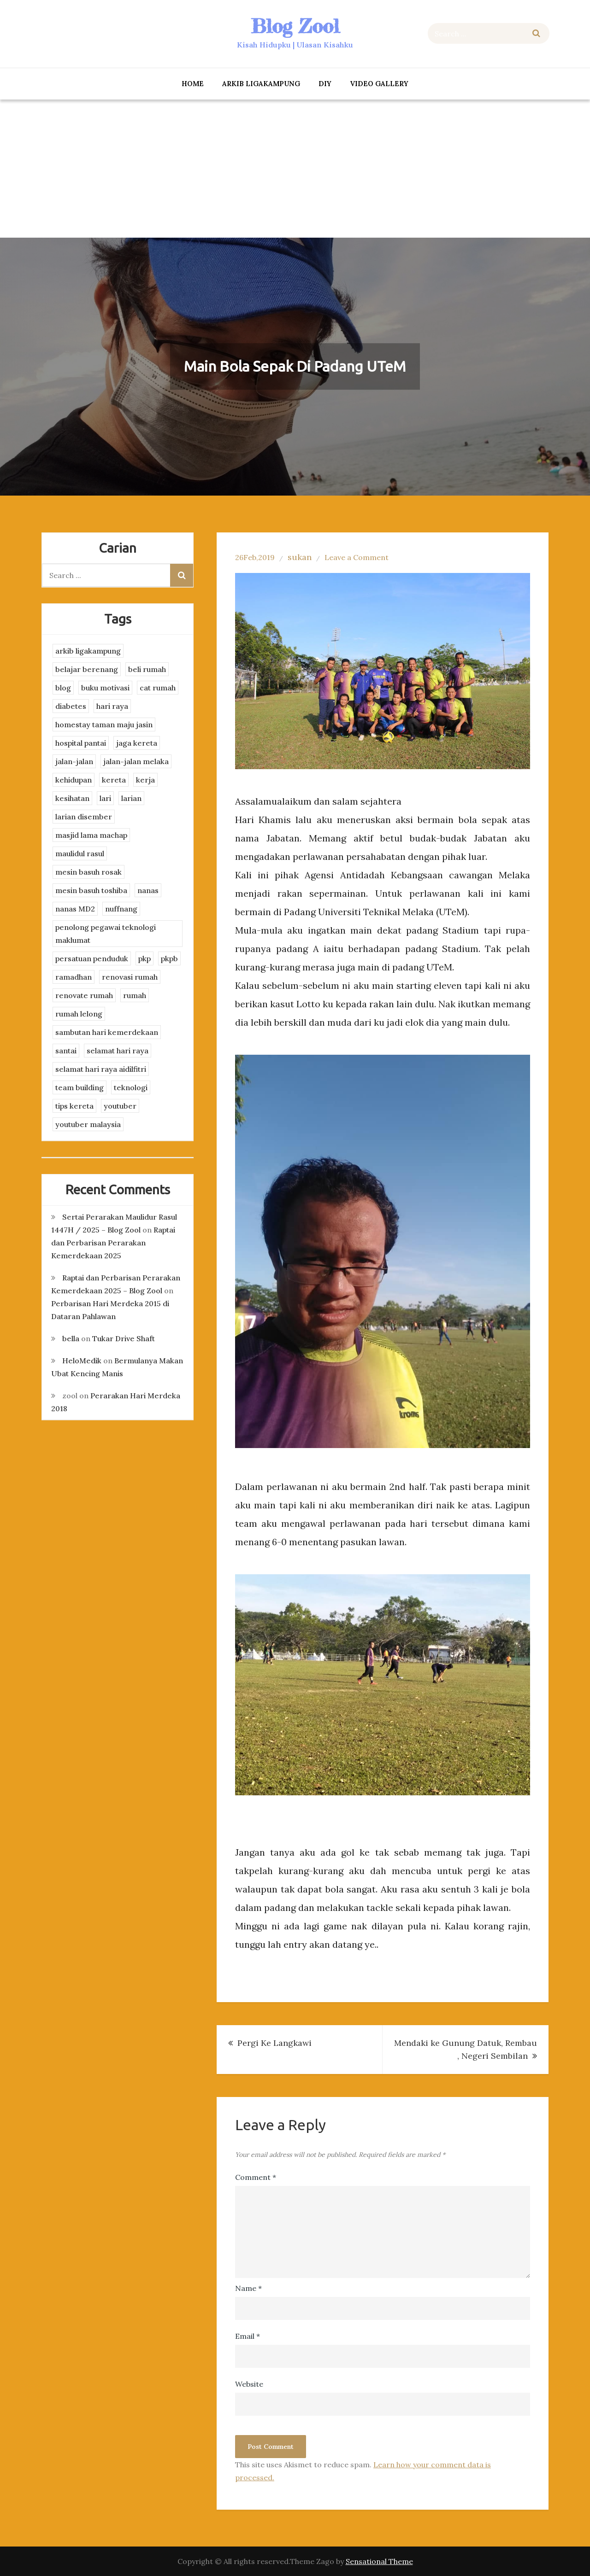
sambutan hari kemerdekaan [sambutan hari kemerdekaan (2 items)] (106, 1032)
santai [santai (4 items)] (66, 1050)
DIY (325, 83)
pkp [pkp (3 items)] (144, 958)
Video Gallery (379, 83)
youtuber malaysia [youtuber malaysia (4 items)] (88, 1124)
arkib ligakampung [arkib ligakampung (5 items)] (88, 650)
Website (249, 2384)
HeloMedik (81, 1360)
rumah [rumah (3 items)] (134, 995)
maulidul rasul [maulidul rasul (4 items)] (79, 853)
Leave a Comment (356, 557)
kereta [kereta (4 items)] (114, 779)
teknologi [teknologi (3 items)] (131, 1087)
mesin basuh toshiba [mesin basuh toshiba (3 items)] (91, 890)
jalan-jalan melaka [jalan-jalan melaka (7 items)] (136, 761)
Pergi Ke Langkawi (274, 2043)
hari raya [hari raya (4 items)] (112, 706)
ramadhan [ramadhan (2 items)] (73, 976)
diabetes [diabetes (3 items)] (70, 706)
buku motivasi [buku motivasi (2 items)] (105, 687)
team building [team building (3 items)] (79, 1087)
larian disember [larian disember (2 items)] (83, 816)
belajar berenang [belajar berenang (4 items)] (86, 669)
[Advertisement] (295, 168)
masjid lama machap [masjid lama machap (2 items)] (91, 835)
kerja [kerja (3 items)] (145, 779)
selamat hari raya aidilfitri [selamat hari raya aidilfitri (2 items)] (100, 1069)
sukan (300, 557)
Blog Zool (295, 26)
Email (247, 2336)
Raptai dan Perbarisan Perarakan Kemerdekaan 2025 (113, 1242)
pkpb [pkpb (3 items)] (169, 958)
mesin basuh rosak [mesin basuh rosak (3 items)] (88, 871)
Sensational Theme (379, 2561)
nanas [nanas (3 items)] (148, 890)
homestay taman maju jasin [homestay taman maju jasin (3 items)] (104, 724)
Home (193, 83)
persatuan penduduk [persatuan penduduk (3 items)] (91, 958)
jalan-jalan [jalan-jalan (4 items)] (74, 761)
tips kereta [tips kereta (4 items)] (74, 1105)
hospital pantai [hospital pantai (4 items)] (80, 743)
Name (248, 2288)
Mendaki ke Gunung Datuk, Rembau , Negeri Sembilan (465, 2049)
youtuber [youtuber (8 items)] (120, 1105)
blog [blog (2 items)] (63, 687)
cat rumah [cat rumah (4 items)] (158, 687)
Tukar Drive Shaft (123, 1338)
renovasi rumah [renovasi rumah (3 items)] (130, 976)
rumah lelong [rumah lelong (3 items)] (78, 1013)
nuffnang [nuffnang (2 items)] (121, 908)
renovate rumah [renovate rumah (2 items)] (84, 995)
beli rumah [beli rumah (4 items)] (147, 669)
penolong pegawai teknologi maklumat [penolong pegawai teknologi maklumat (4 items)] (105, 934)
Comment (255, 2177)
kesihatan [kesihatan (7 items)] (72, 798)
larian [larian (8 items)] (131, 798)
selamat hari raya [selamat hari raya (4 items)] (117, 1050)
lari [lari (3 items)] (105, 798)
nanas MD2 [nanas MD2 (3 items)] (75, 908)
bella (70, 1338)
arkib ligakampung (261, 83)
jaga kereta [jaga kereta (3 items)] (136, 743)
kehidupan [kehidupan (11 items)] (73, 779)
